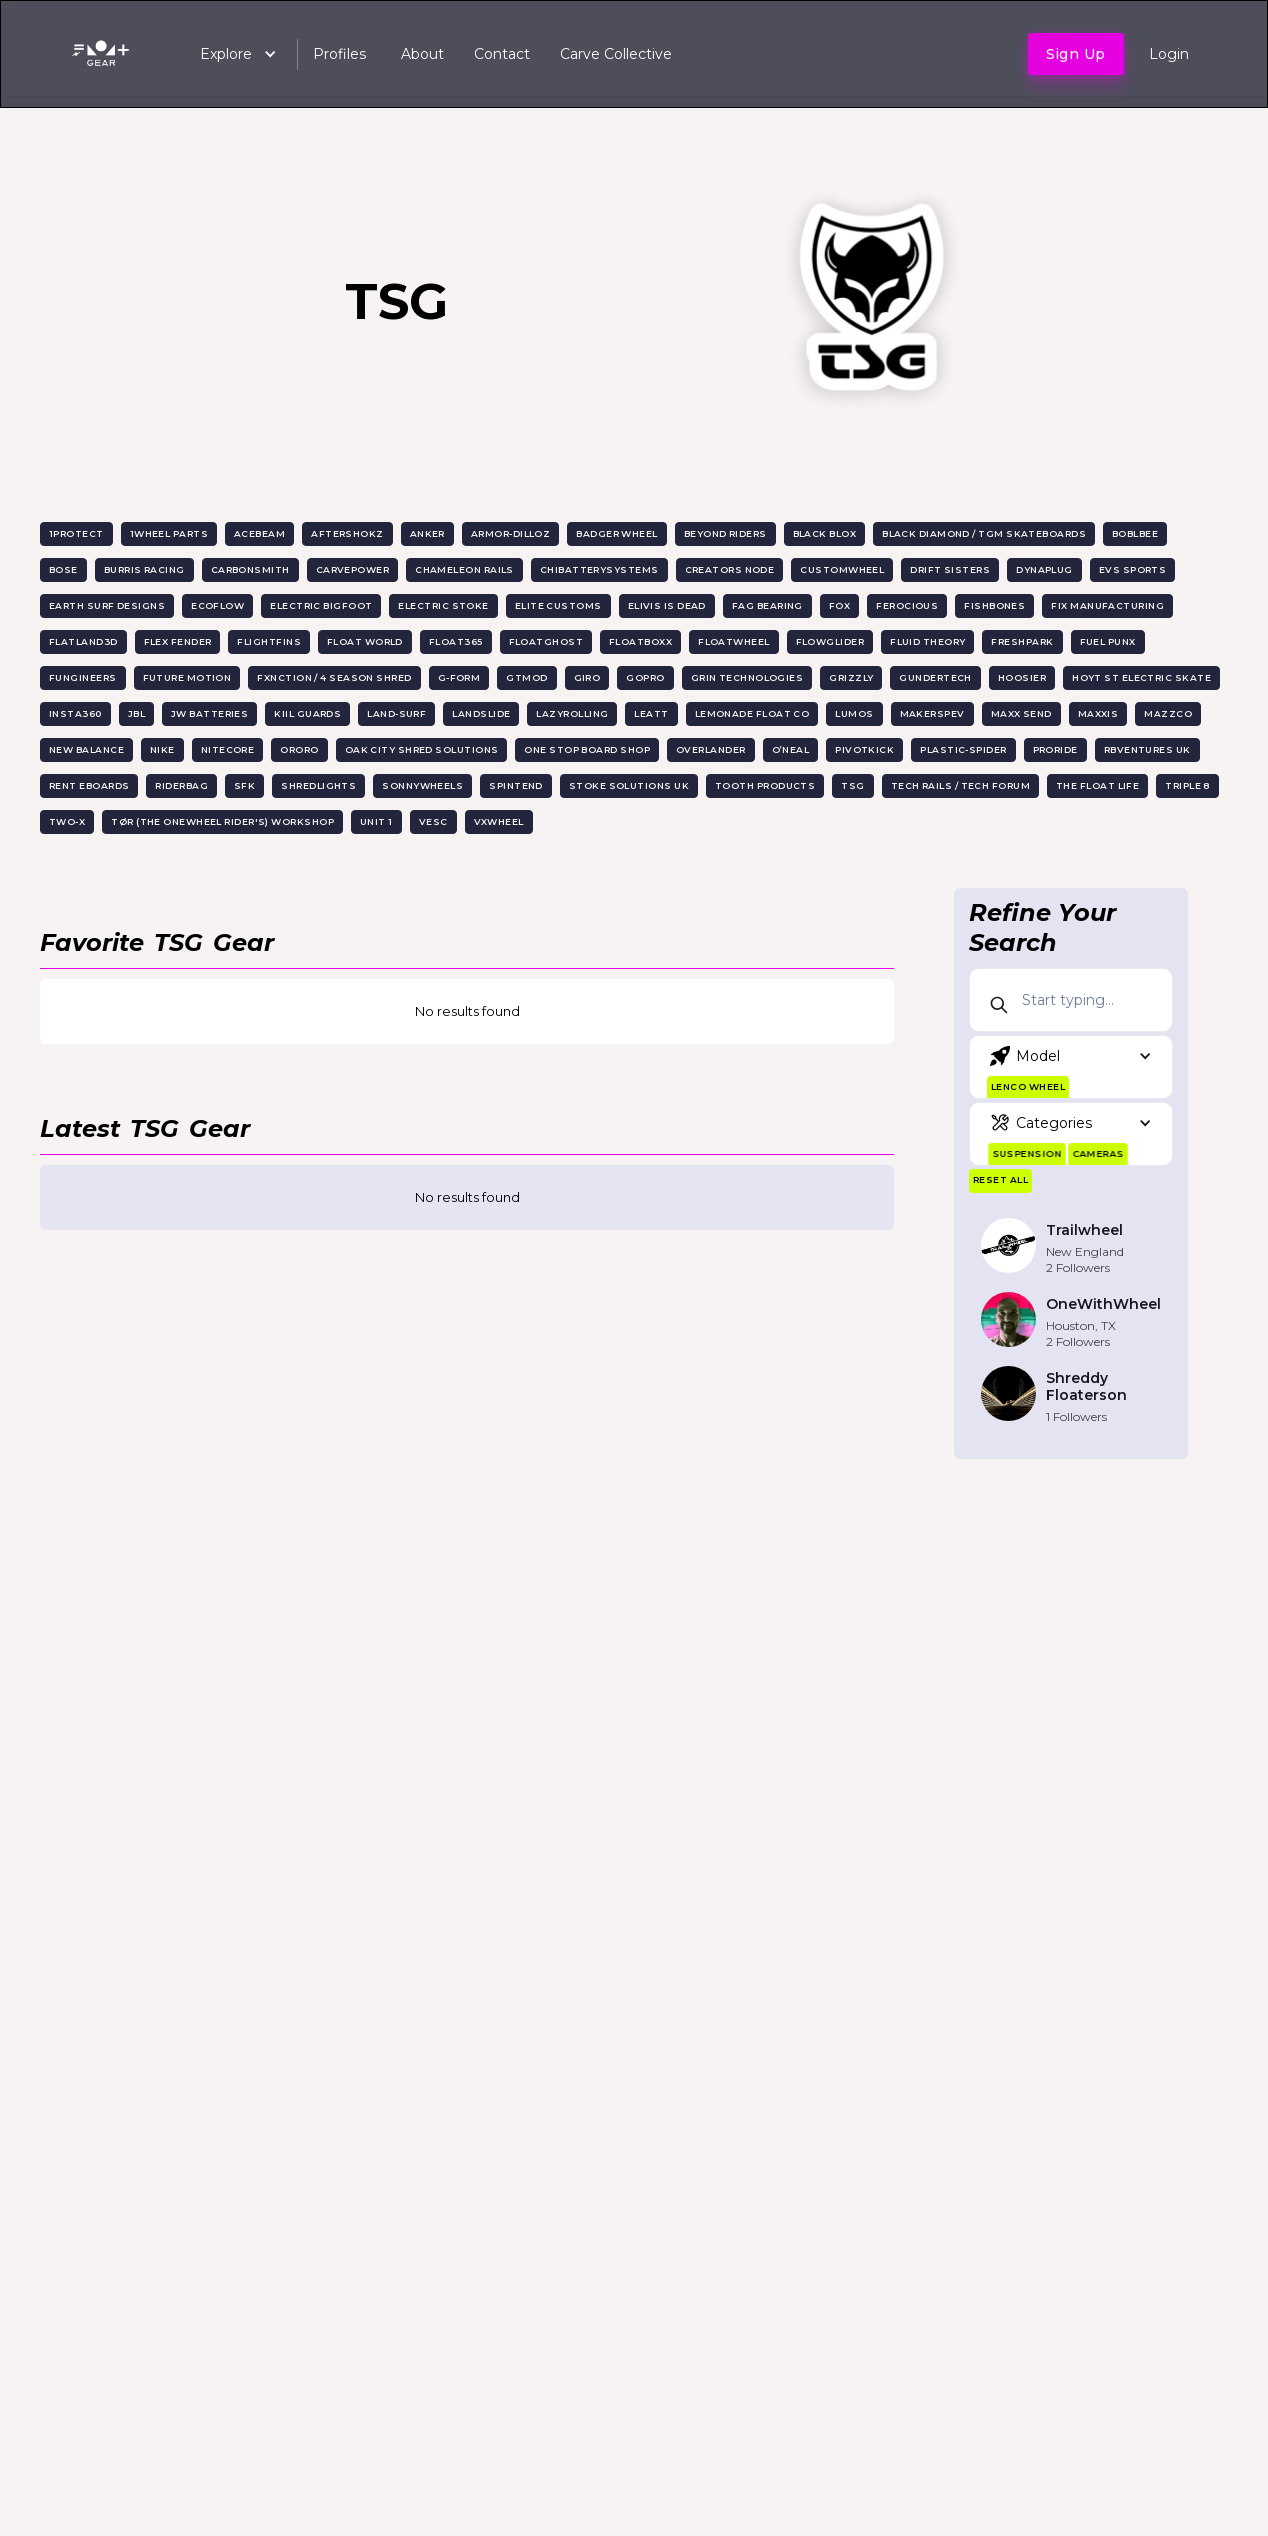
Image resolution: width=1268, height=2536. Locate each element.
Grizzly (851, 677)
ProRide (1055, 749)
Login (1169, 54)
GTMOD (526, 677)
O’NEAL (791, 749)
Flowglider (830, 641)
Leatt (651, 713)
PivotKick (864, 749)
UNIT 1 (376, 821)
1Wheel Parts (169, 533)
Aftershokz (347, 533)
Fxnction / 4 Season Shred (334, 677)
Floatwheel (734, 641)
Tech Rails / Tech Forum (960, 785)
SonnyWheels (422, 785)
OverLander (711, 749)
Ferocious (907, 605)
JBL (136, 713)
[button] (228, 54)
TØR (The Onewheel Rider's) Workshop (222, 821)
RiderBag (181, 785)
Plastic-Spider (963, 749)
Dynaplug (1044, 569)
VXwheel (499, 821)
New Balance (86, 749)
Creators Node (730, 569)
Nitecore (228, 749)
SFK (244, 785)
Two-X (67, 821)
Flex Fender (178, 641)
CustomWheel (842, 569)
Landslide (481, 713)
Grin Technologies (747, 677)
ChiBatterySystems (599, 569)
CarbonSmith (250, 569)
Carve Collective (616, 54)
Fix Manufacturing (1107, 605)
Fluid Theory (927, 641)
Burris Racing (144, 569)
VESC (433, 821)
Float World (365, 641)
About (422, 54)
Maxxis (1098, 713)
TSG (852, 785)
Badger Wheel (616, 533)
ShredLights (318, 785)
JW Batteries (209, 713)
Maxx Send (1021, 713)
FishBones (994, 605)
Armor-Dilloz (510, 533)
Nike (162, 749)
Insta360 (75, 713)
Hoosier (1022, 677)
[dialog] (1230, 2496)
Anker (427, 533)
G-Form (459, 677)
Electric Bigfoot (321, 605)
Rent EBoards (89, 785)
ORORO (299, 749)
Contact (502, 54)
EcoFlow (217, 605)
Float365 (456, 641)
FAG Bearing (767, 605)
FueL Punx (1108, 641)
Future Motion (187, 677)
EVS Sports (1133, 569)
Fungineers (83, 677)
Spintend (516, 785)
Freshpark (1022, 641)
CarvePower (353, 569)
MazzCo (1168, 713)
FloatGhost (546, 641)
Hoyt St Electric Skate (1141, 677)
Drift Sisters (950, 569)
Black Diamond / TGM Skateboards (984, 533)
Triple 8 (1187, 785)
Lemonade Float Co (752, 713)
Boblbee (1135, 533)
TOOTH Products (765, 785)
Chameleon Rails (464, 569)
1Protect (76, 533)
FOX (839, 605)
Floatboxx (640, 641)
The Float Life (1097, 785)
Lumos (854, 713)
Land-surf (396, 713)
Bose (63, 569)
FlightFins (269, 641)
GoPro (645, 677)
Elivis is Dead (667, 605)
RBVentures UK (1147, 749)
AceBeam (259, 533)
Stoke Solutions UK (629, 785)
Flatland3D (83, 641)
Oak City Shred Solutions (422, 749)
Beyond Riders (725, 533)
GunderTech (935, 677)
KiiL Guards (307, 713)
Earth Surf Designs (107, 605)
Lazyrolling (572, 713)
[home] (104, 54)
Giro (587, 677)
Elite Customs (558, 605)
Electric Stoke (443, 605)
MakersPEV (932, 713)
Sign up (1076, 54)
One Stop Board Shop (587, 749)
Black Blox (825, 533)
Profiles (339, 54)
